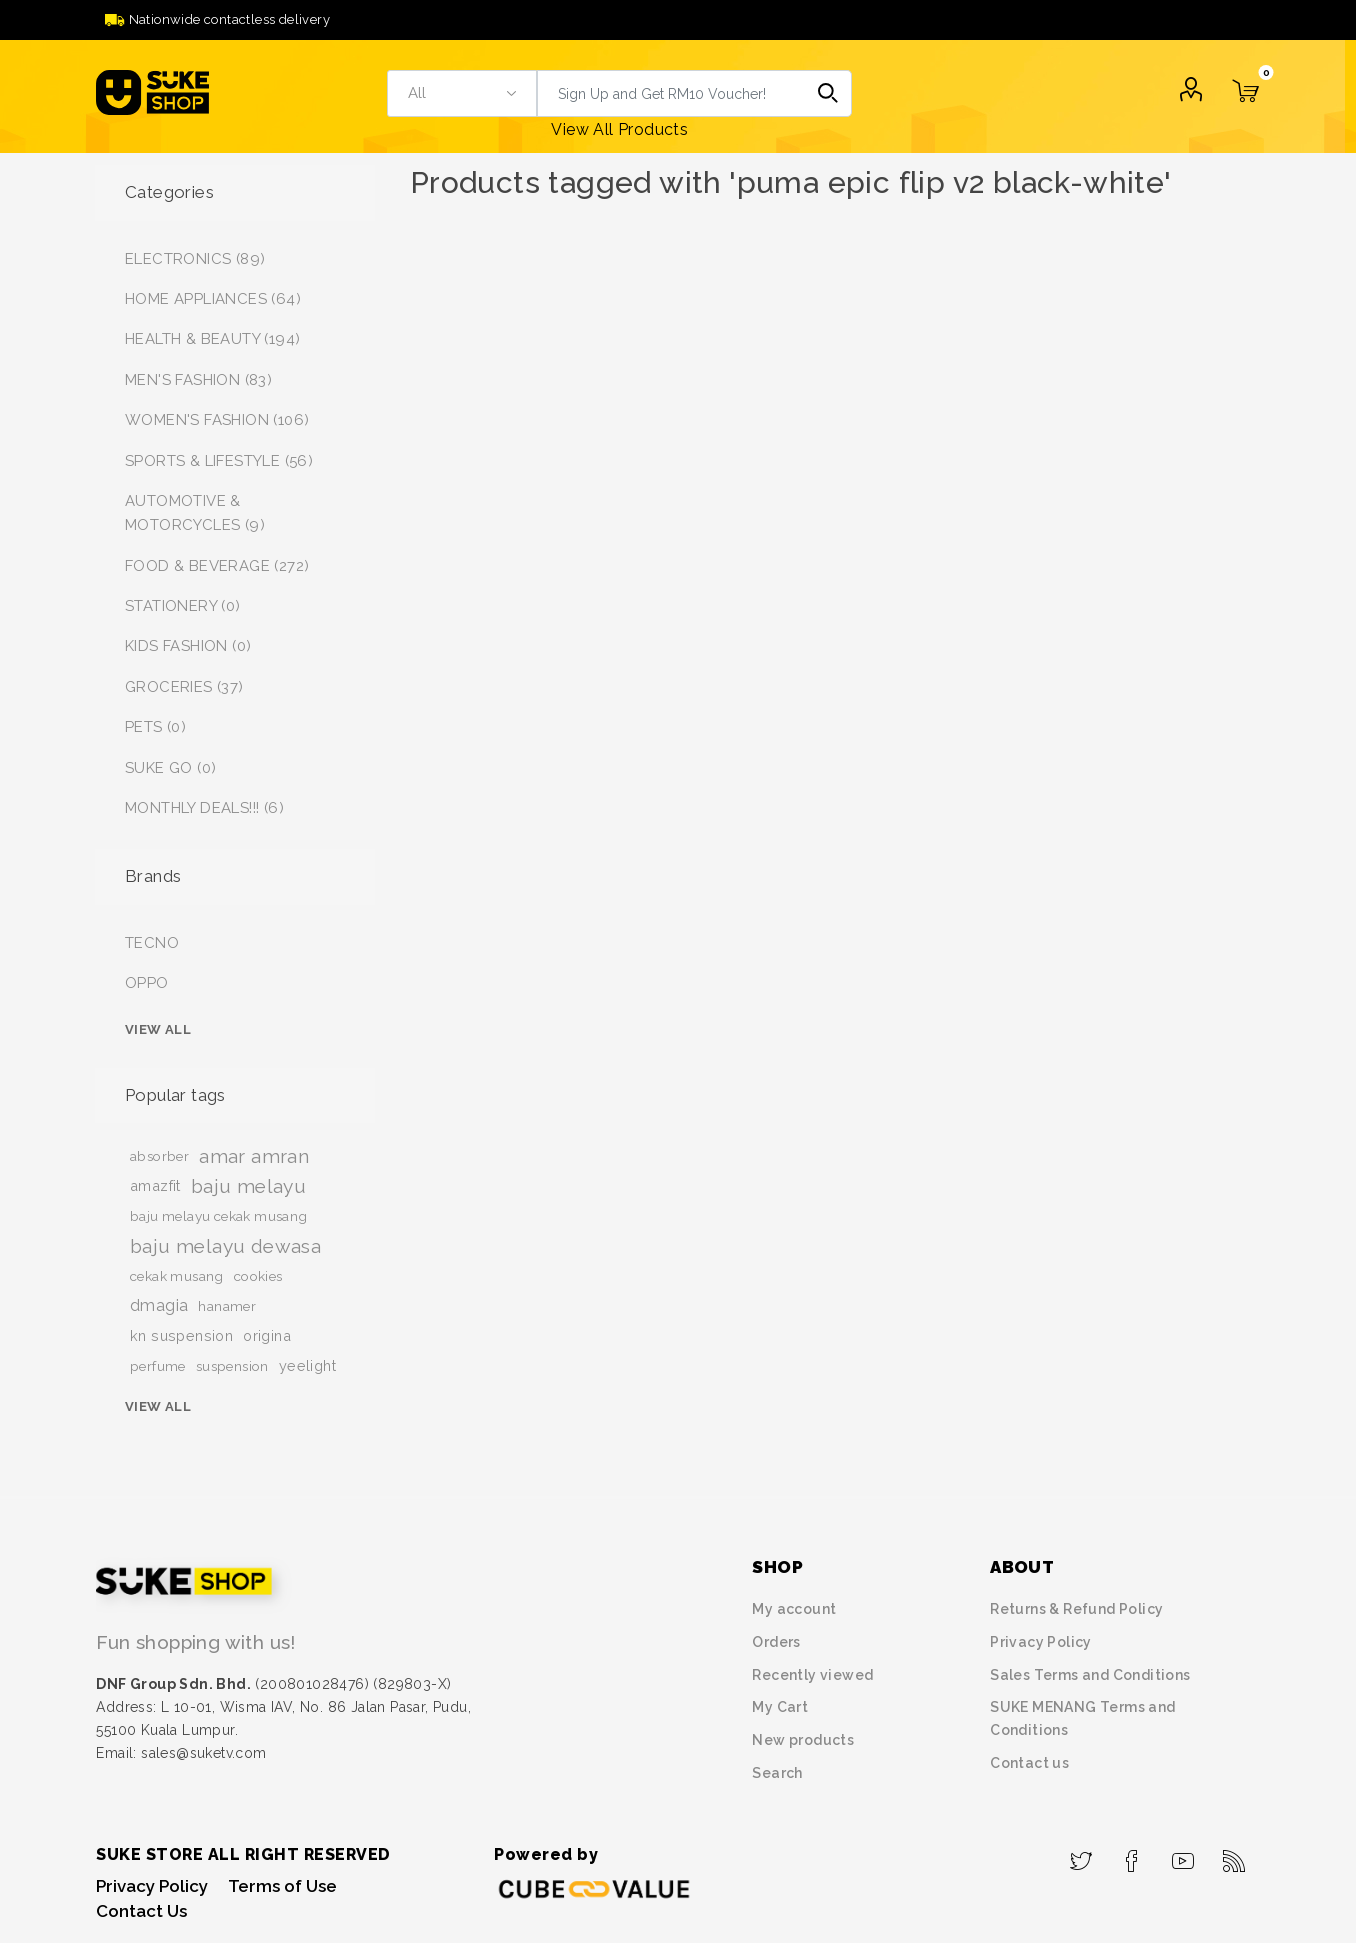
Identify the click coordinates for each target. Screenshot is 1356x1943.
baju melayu (248, 1186)
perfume (158, 1366)
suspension (232, 1366)
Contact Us (141, 1911)
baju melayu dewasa (225, 1246)
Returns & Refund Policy (1076, 1609)
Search (828, 93)
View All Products (619, 129)
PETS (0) (155, 727)
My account (794, 1609)
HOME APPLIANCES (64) (213, 299)
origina (267, 1335)
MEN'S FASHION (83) (198, 380)
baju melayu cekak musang (219, 1216)
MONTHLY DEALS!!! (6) (204, 808)
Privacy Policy (1041, 1642)
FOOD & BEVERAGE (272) (217, 566)
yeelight (307, 1365)
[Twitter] (1081, 1855)
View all (158, 1029)
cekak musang (177, 1276)
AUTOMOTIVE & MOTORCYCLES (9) (195, 513)
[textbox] (671, 93)
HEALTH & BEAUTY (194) (212, 339)
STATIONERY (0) (183, 606)
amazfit (155, 1185)
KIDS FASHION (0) (188, 646)
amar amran (254, 1156)
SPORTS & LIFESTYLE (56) (219, 461)
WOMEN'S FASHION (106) (217, 420)
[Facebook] (1132, 1855)
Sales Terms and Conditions (1090, 1675)
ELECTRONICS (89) (195, 259)
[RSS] (1234, 1855)
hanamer (227, 1306)
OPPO (147, 983)
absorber (159, 1156)
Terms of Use (282, 1886)
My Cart (780, 1707)
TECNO (152, 943)
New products (803, 1740)
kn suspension (181, 1335)
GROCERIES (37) (184, 687)
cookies (258, 1276)
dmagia (159, 1305)
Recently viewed (812, 1675)
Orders (776, 1642)
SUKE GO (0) (170, 768)
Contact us (1029, 1763)
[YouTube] (1183, 1855)
